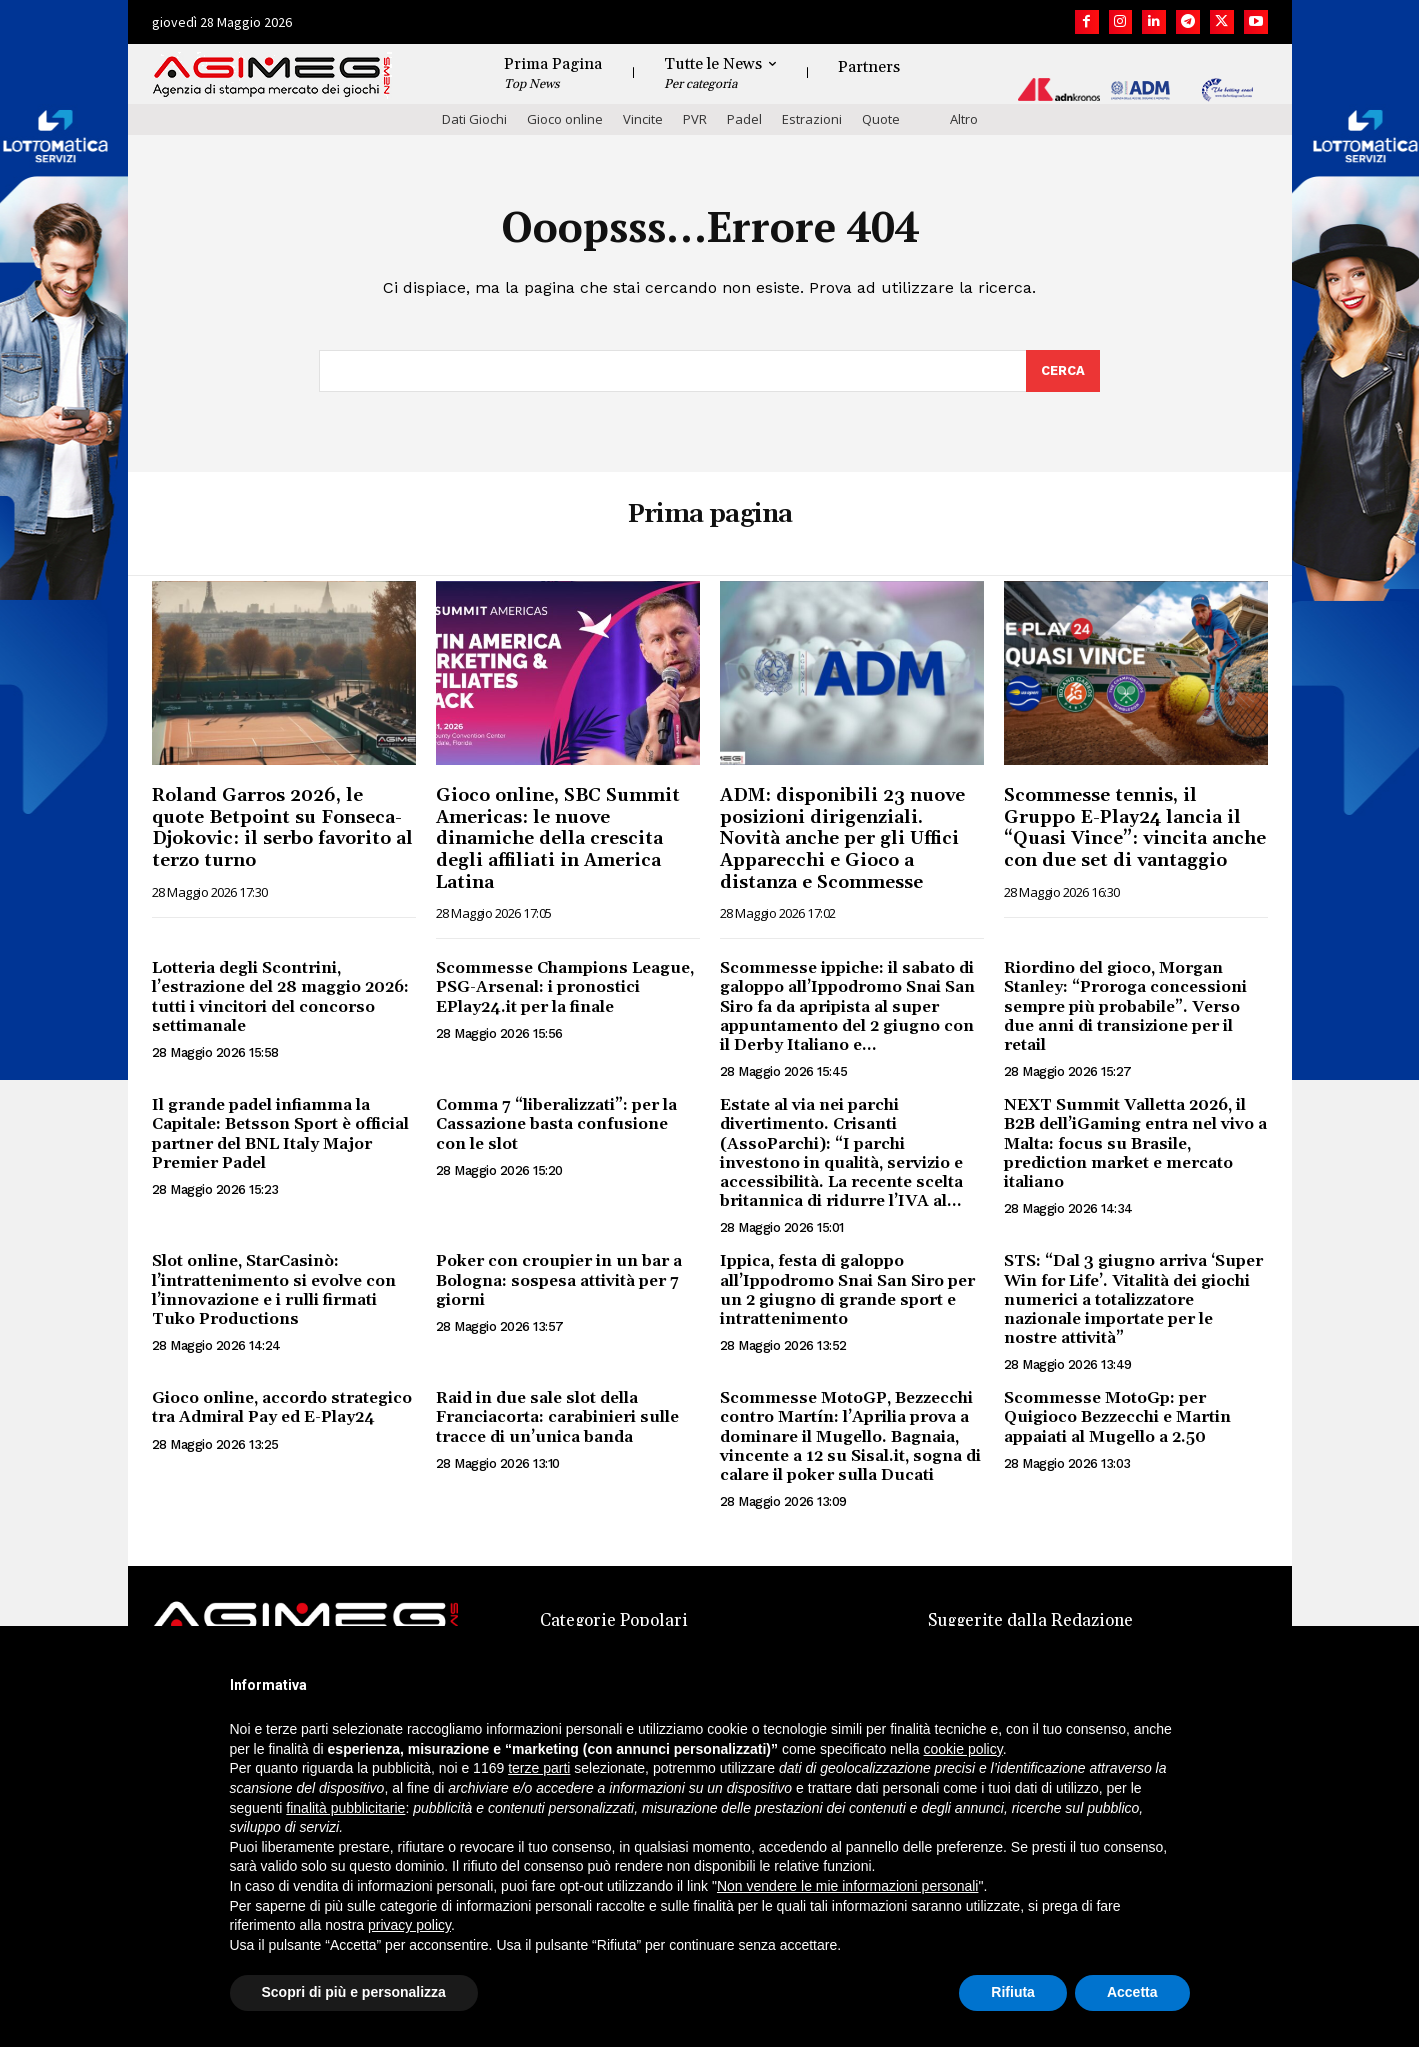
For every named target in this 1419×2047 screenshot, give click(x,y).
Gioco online (565, 119)
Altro (964, 119)
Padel (744, 119)
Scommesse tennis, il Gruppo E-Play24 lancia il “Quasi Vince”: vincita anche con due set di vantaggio (1135, 828)
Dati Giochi (474, 119)
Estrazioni (812, 119)
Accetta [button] (1132, 1992)
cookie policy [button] (963, 1749)
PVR (695, 119)
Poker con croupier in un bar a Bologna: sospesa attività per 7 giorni (559, 1280)
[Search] (1063, 371)
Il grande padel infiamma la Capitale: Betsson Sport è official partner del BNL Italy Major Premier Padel (280, 1134)
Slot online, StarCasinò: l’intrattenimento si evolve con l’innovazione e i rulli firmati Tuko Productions (274, 1290)
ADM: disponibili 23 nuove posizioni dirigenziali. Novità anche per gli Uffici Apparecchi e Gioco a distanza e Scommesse (842, 838)
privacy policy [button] (409, 1925)
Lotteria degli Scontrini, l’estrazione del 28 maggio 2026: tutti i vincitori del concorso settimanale (280, 997)
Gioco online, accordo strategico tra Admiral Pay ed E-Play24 (282, 1407)
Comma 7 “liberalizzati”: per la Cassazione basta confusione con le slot (556, 1124)
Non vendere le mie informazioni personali (847, 1886)
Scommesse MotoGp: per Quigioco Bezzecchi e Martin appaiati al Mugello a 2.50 (1117, 1417)
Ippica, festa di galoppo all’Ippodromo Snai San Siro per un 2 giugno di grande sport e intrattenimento (847, 1290)
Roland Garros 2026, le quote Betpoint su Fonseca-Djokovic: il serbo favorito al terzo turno (282, 828)
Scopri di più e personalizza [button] (354, 1992)
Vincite (643, 119)
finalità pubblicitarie (345, 1808)
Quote (881, 119)
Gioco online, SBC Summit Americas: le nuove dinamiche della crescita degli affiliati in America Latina (558, 838)
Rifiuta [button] (1013, 1992)
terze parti (539, 1768)
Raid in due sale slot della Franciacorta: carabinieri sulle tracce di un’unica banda (557, 1417)
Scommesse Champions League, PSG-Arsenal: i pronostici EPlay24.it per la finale (565, 987)
